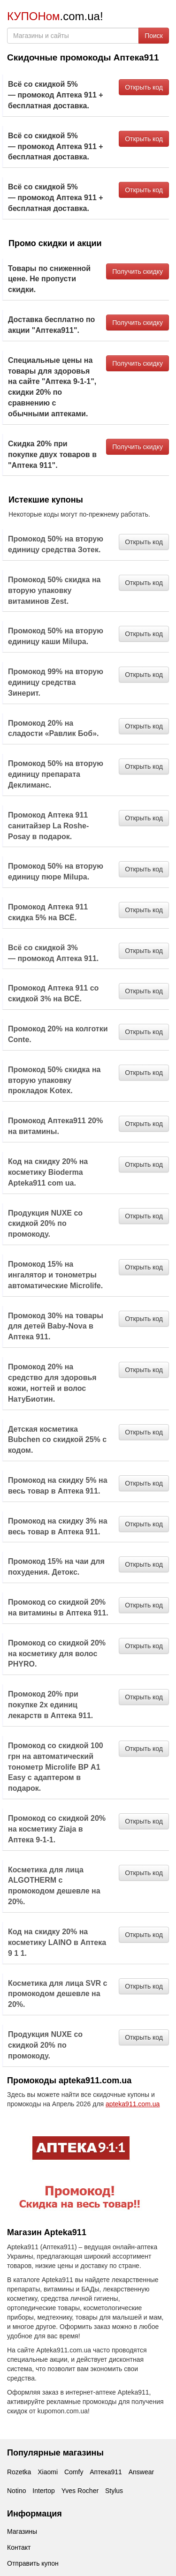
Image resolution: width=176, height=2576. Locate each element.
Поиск (154, 35)
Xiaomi (48, 2472)
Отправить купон (33, 2563)
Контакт (19, 2547)
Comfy (73, 2472)
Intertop (43, 2490)
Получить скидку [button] (137, 271)
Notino (16, 2490)
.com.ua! (55, 16)
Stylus (114, 2490)
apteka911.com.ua (133, 2104)
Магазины (22, 2531)
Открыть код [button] (144, 87)
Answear (141, 2472)
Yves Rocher (80, 2490)
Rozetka (19, 2472)
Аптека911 (106, 2472)
